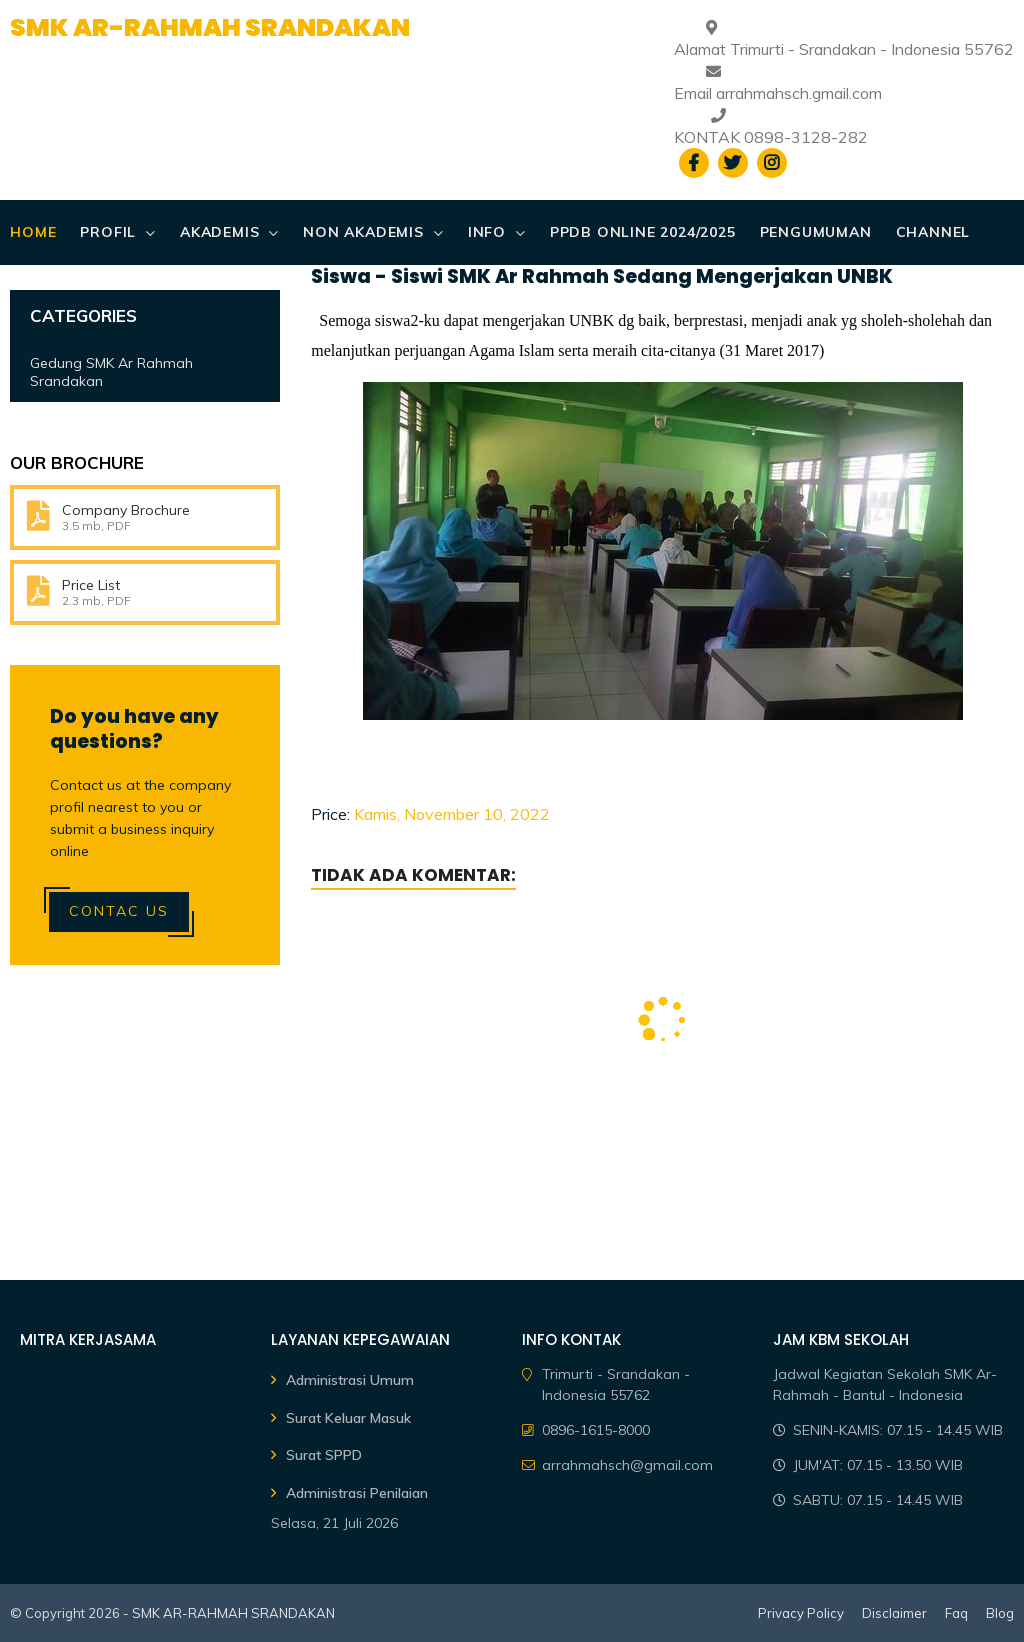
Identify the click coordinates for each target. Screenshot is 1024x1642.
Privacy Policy (801, 1613)
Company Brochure (126, 510)
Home (33, 232)
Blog (1000, 1613)
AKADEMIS (219, 232)
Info (487, 232)
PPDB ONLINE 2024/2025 (643, 232)
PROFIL (108, 232)
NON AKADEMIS (363, 232)
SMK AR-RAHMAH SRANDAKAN (210, 27)
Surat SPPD (324, 1455)
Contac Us (119, 911)
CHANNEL (933, 232)
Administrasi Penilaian (357, 1493)
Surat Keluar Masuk (348, 1418)
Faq (956, 1613)
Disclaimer (894, 1613)
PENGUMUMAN (816, 232)
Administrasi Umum (350, 1380)
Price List (91, 585)
